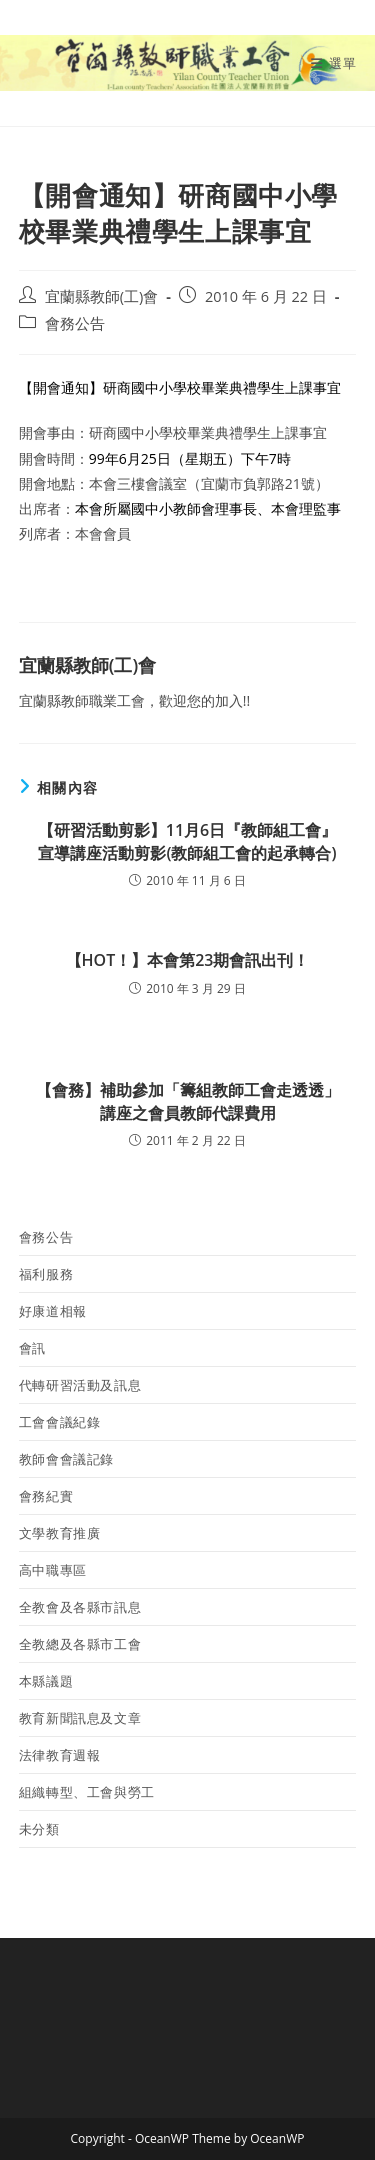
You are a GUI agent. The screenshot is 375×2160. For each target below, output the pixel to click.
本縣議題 (46, 1681)
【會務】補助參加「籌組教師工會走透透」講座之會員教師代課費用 (188, 1101)
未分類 (39, 1829)
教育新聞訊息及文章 (80, 1718)
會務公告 (75, 323)
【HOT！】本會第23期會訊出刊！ (188, 960)
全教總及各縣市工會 (80, 1644)
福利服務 (46, 1274)
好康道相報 (53, 1311)
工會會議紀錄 (60, 1422)
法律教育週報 (60, 1755)
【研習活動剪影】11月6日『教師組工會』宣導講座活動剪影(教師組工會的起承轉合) (187, 841)
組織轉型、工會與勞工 (87, 1792)
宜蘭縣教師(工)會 (102, 296)
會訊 (32, 1348)
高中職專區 (53, 1570)
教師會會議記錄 (66, 1459)
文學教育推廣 (60, 1533)
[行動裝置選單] (333, 63)
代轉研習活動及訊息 (80, 1385)
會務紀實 (46, 1496)
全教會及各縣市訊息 (80, 1607)
